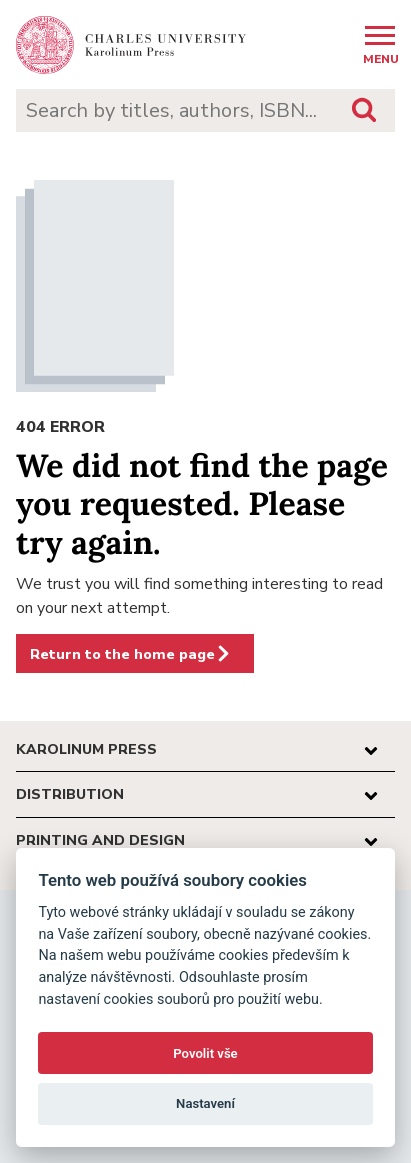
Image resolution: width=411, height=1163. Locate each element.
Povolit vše (205, 1053)
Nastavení (205, 1103)
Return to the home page (131, 654)
